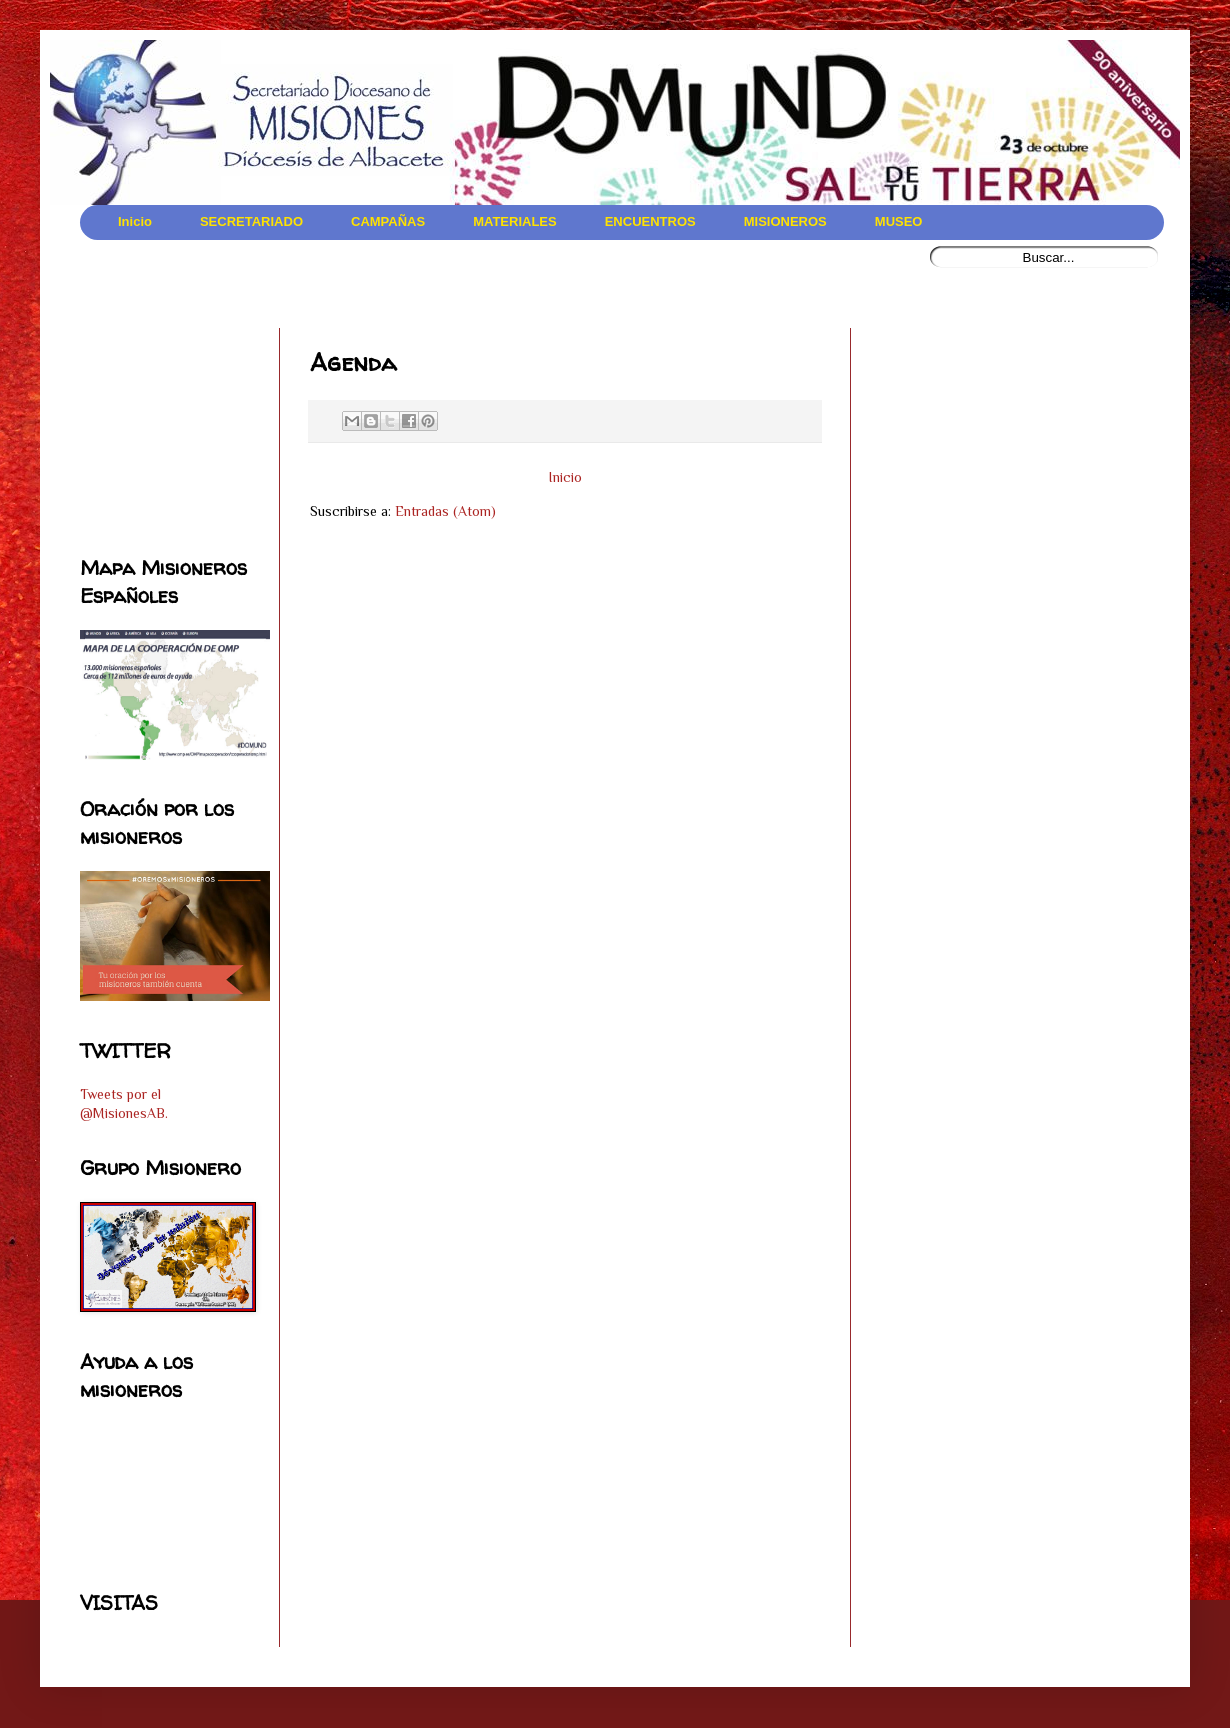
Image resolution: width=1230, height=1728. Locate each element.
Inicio (565, 477)
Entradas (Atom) (445, 511)
